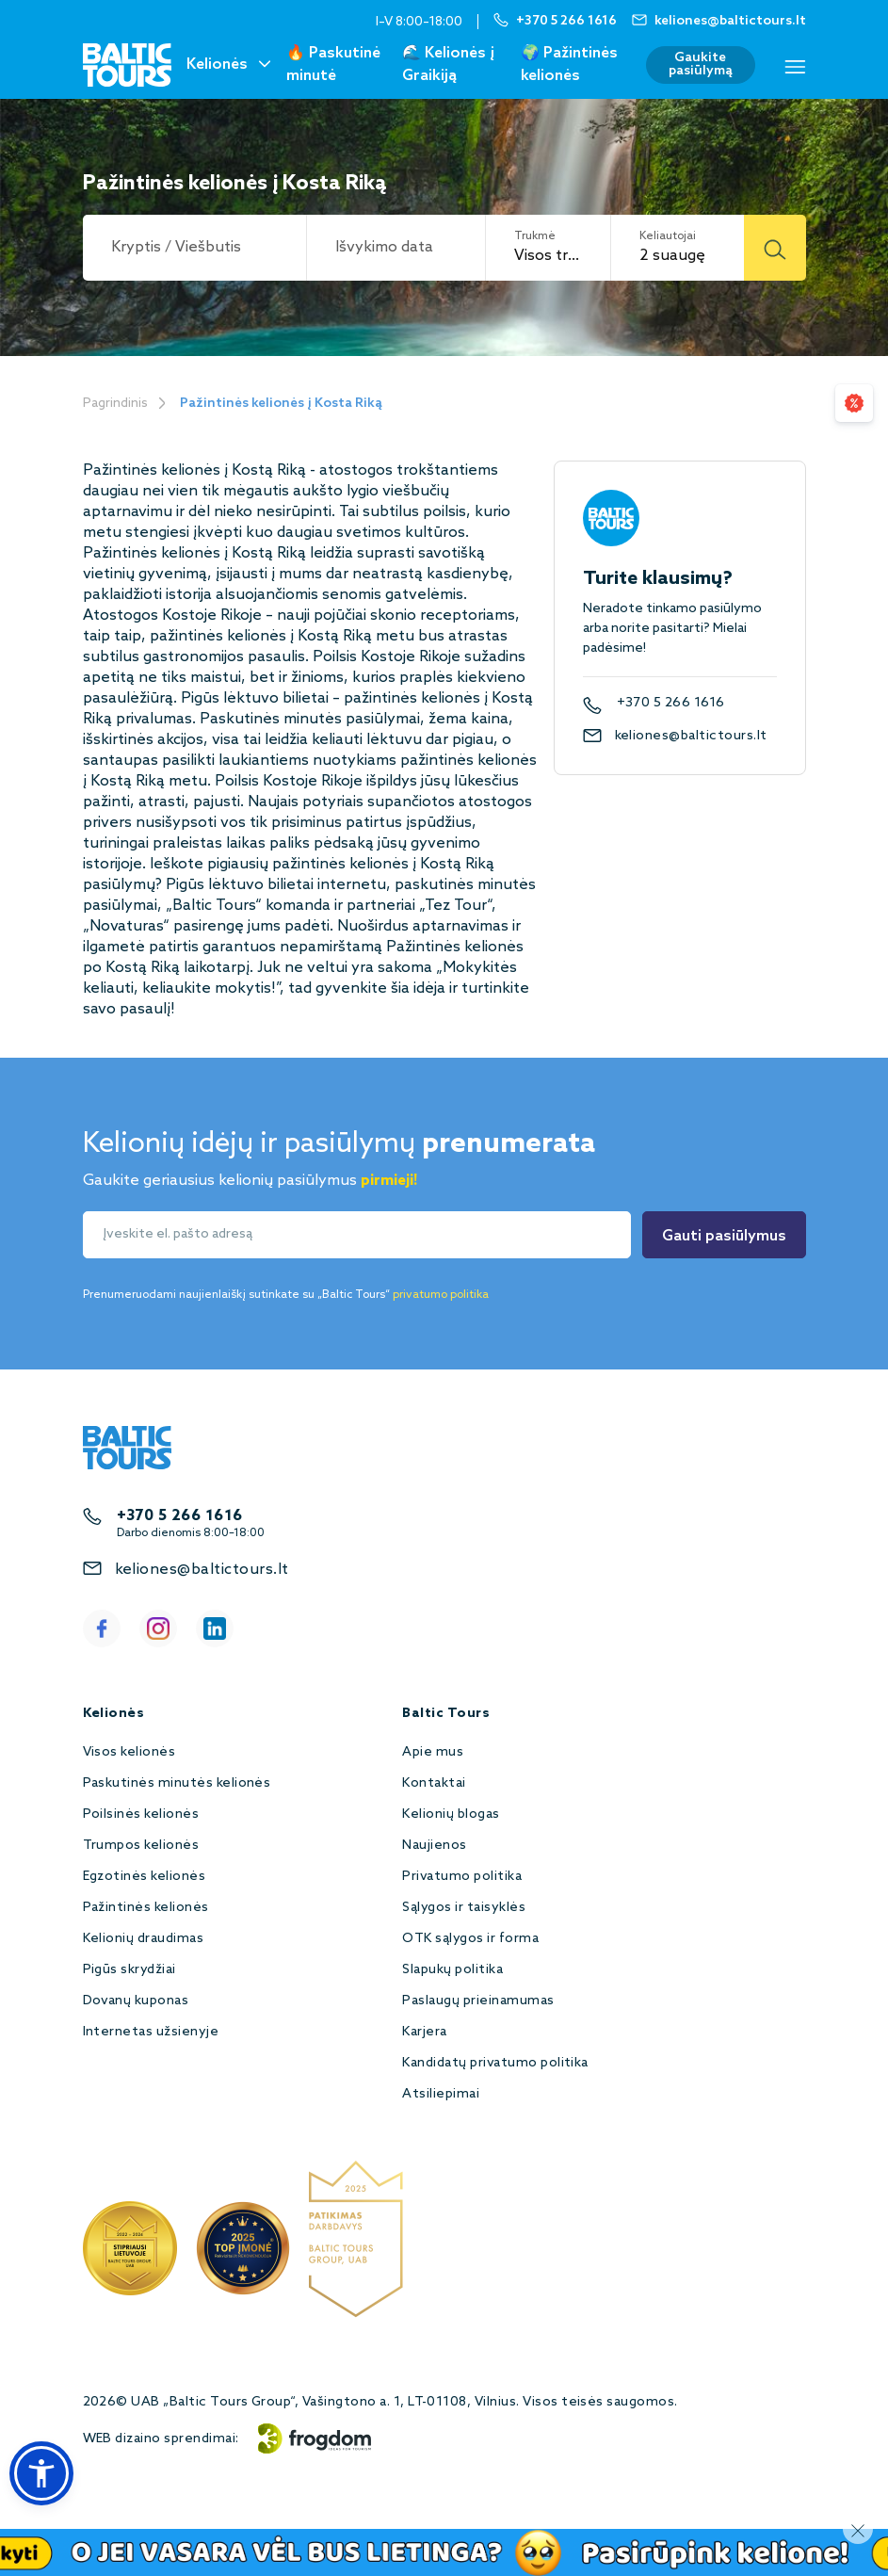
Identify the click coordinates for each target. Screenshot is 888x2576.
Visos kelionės (129, 1752)
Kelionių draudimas (143, 1939)
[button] (41, 2473)
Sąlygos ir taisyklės (463, 1908)
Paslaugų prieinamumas (478, 2001)
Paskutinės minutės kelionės (177, 1783)
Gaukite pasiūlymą (701, 64)
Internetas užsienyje (151, 2032)
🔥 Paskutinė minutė (333, 64)
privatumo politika (441, 1295)
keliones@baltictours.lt (691, 736)
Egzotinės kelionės (144, 1877)
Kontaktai (433, 1783)
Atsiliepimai (440, 2094)
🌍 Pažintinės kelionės (569, 64)
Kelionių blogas (450, 1814)
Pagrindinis (115, 404)
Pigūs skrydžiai (129, 1970)
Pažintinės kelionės (146, 1908)
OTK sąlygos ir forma (470, 1939)
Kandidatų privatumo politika (495, 2063)
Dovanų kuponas (136, 2001)
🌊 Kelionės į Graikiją (448, 64)
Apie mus (432, 1752)
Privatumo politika (462, 1877)
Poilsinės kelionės (141, 1814)
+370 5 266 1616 (671, 703)
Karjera (424, 2032)
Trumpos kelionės (141, 1846)
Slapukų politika (452, 1970)
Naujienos (434, 1846)
